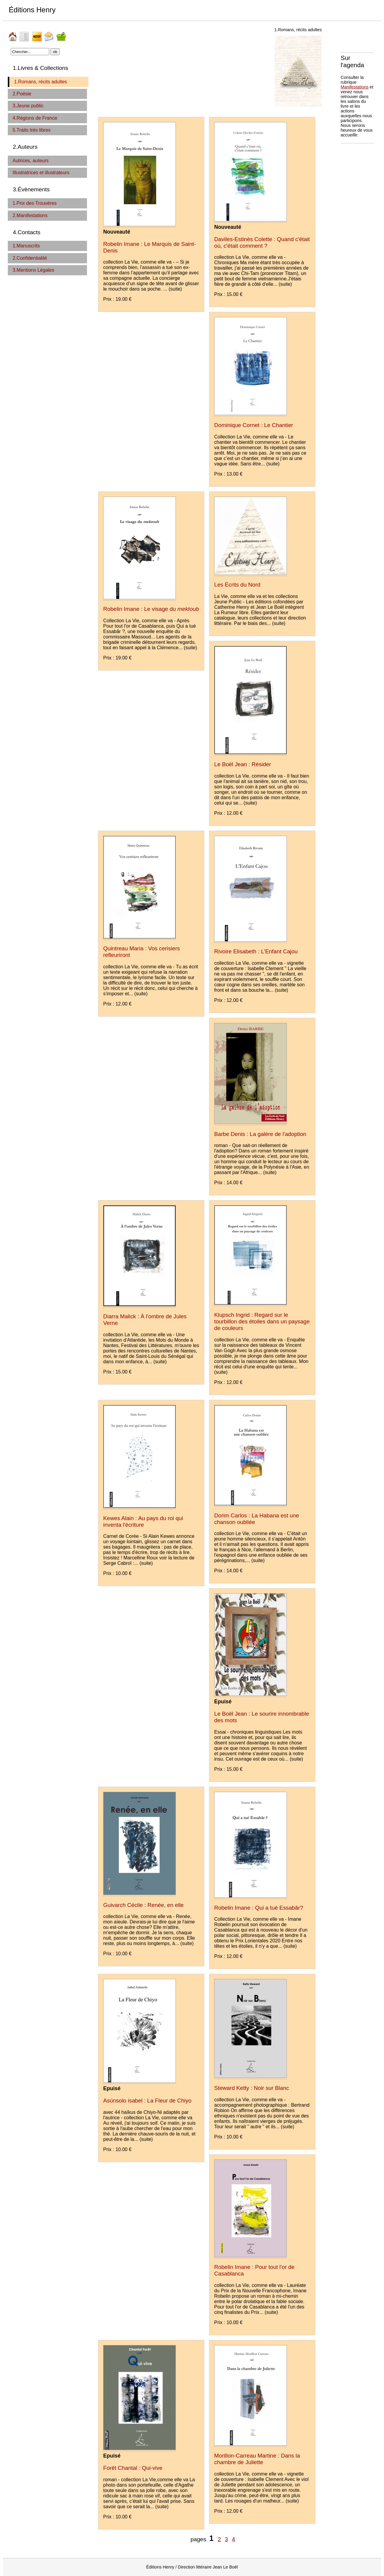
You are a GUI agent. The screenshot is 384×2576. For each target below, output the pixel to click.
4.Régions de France (35, 118)
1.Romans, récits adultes (40, 81)
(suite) (175, 288)
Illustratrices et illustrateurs (41, 172)
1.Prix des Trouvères (35, 203)
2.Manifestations (30, 215)
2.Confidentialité (30, 258)
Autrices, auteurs (31, 160)
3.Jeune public (28, 105)
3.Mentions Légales (33, 270)
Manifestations (355, 87)
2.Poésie (22, 93)
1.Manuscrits (26, 245)
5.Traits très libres (32, 130)
